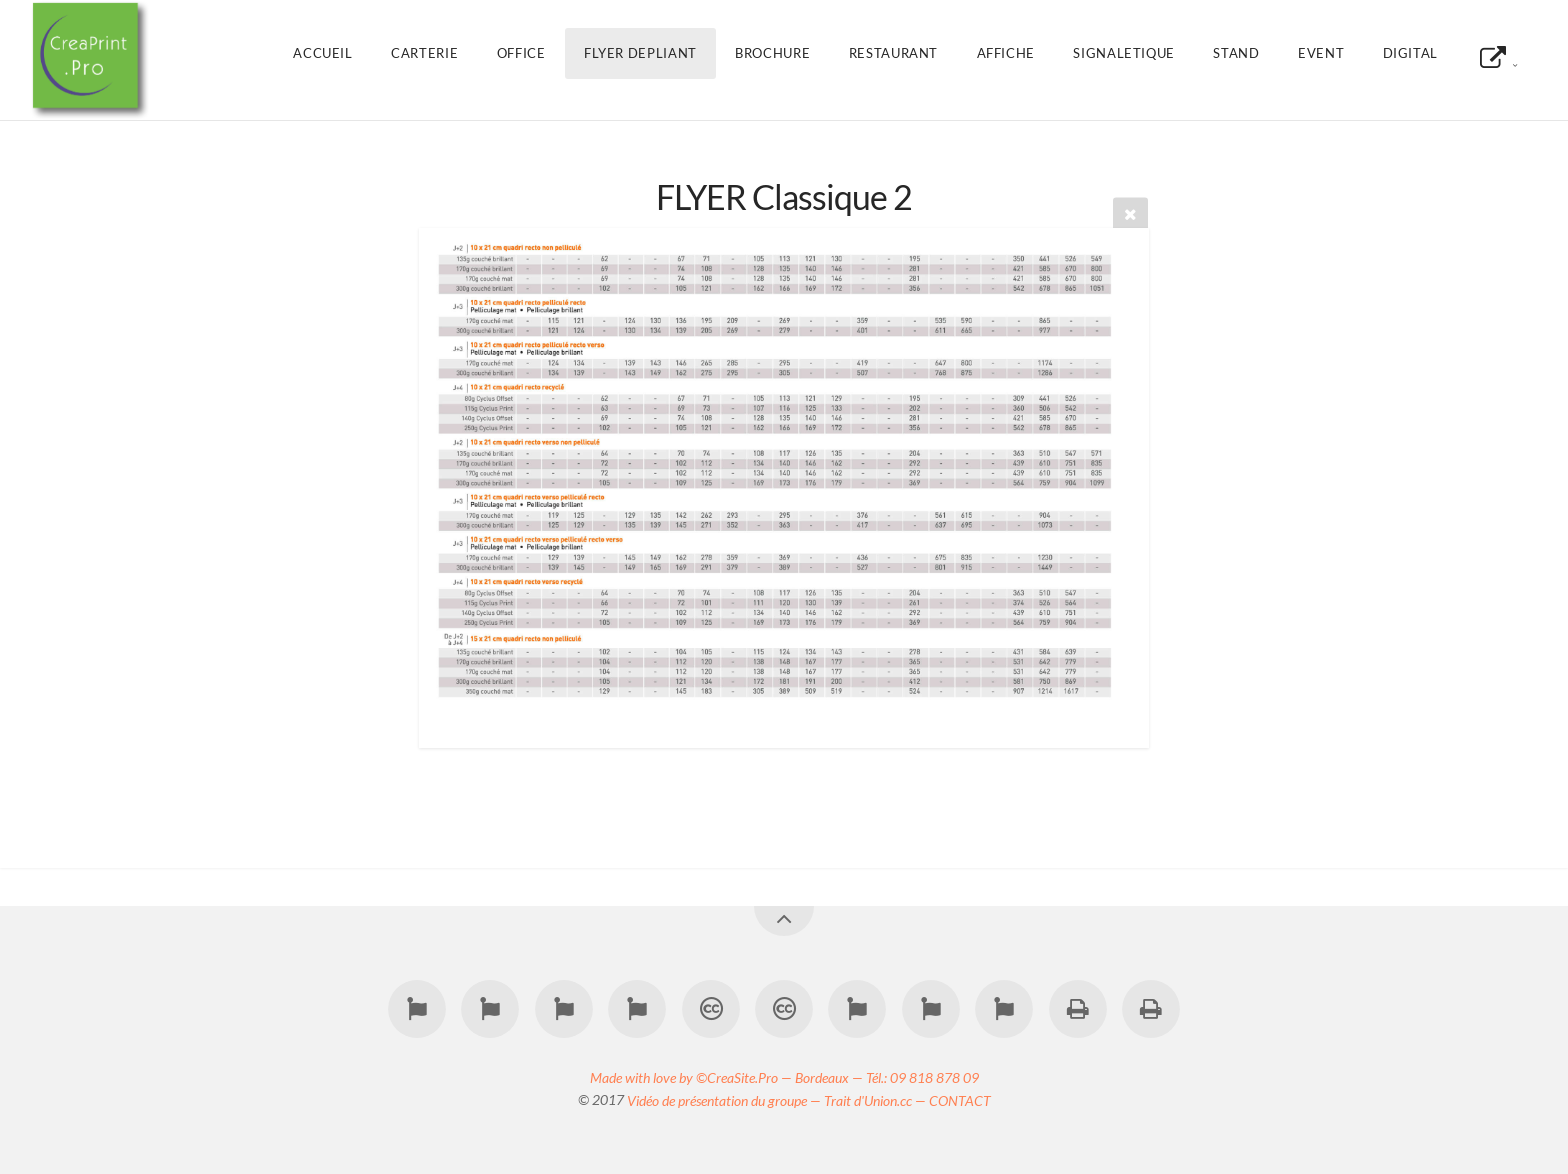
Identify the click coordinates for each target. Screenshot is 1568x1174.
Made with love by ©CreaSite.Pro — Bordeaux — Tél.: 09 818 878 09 (784, 1076)
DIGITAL (1410, 53)
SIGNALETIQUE (1124, 53)
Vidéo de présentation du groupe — (725, 1099)
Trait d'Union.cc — (876, 1099)
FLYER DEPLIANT (640, 53)
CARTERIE (424, 53)
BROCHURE (772, 53)
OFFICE (521, 53)
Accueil (322, 53)
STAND (1236, 53)
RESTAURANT (893, 53)
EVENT (1321, 53)
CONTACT (960, 1099)
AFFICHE (1006, 53)
